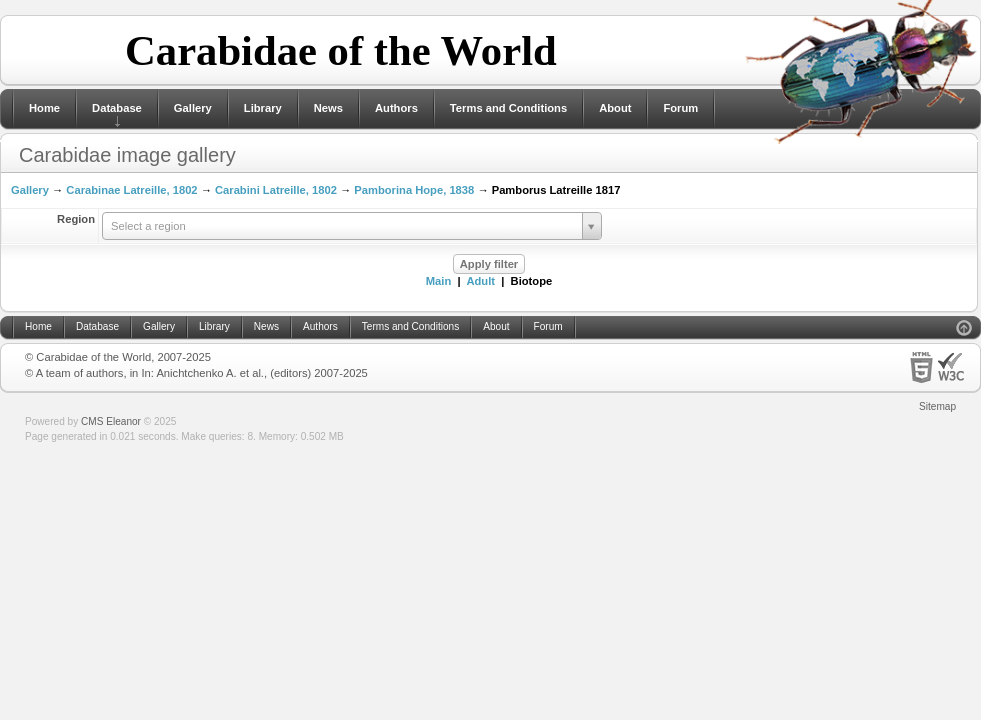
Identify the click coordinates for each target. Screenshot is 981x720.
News (328, 108)
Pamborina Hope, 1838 (414, 190)
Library (263, 108)
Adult (480, 281)
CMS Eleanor (111, 421)
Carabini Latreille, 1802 (276, 190)
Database (117, 108)
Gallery (193, 108)
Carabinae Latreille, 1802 (131, 190)
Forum (680, 108)
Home (44, 108)
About (615, 108)
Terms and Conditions (508, 108)
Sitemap (937, 406)
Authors (396, 108)
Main (438, 281)
